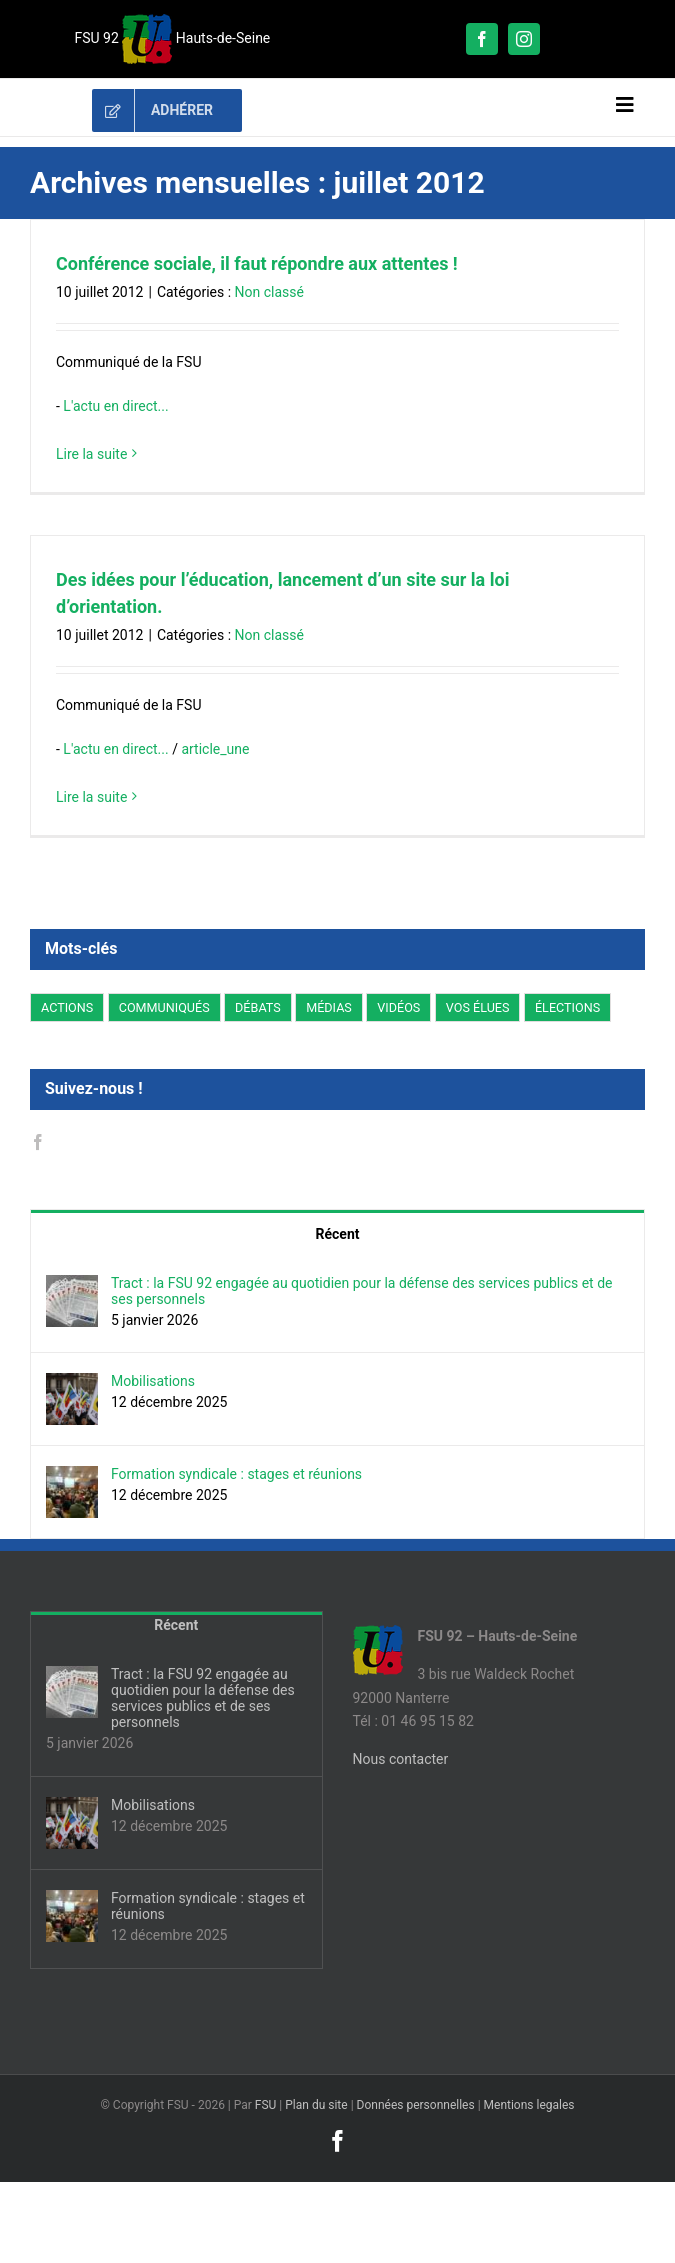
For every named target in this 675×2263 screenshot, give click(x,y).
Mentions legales (529, 2105)
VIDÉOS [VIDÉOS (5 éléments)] (398, 1007)
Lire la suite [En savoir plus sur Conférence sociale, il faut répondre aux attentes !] (91, 454)
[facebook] (482, 39)
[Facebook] (38, 1142)
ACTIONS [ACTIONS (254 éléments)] (67, 1007)
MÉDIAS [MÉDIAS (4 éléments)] (329, 1007)
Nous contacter (401, 1759)
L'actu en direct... (115, 406)
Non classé (269, 292)
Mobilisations (153, 1381)
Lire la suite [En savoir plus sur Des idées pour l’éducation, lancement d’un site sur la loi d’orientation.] (91, 797)
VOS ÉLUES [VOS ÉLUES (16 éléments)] (478, 1007)
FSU (266, 2105)
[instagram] (524, 39)
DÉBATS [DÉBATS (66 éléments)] (258, 1007)
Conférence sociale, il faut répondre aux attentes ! (257, 263)
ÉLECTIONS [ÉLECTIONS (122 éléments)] (567, 1007)
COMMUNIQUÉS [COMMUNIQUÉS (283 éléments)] (164, 1007)
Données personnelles (416, 2105)
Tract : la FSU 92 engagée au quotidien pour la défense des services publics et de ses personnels (361, 1291)
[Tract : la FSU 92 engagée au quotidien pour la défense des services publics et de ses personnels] (72, 1286)
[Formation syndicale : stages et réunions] (72, 1477)
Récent (338, 1234)
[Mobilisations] (72, 1384)
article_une (215, 749)
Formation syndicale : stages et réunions (236, 1474)
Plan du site (316, 2105)
